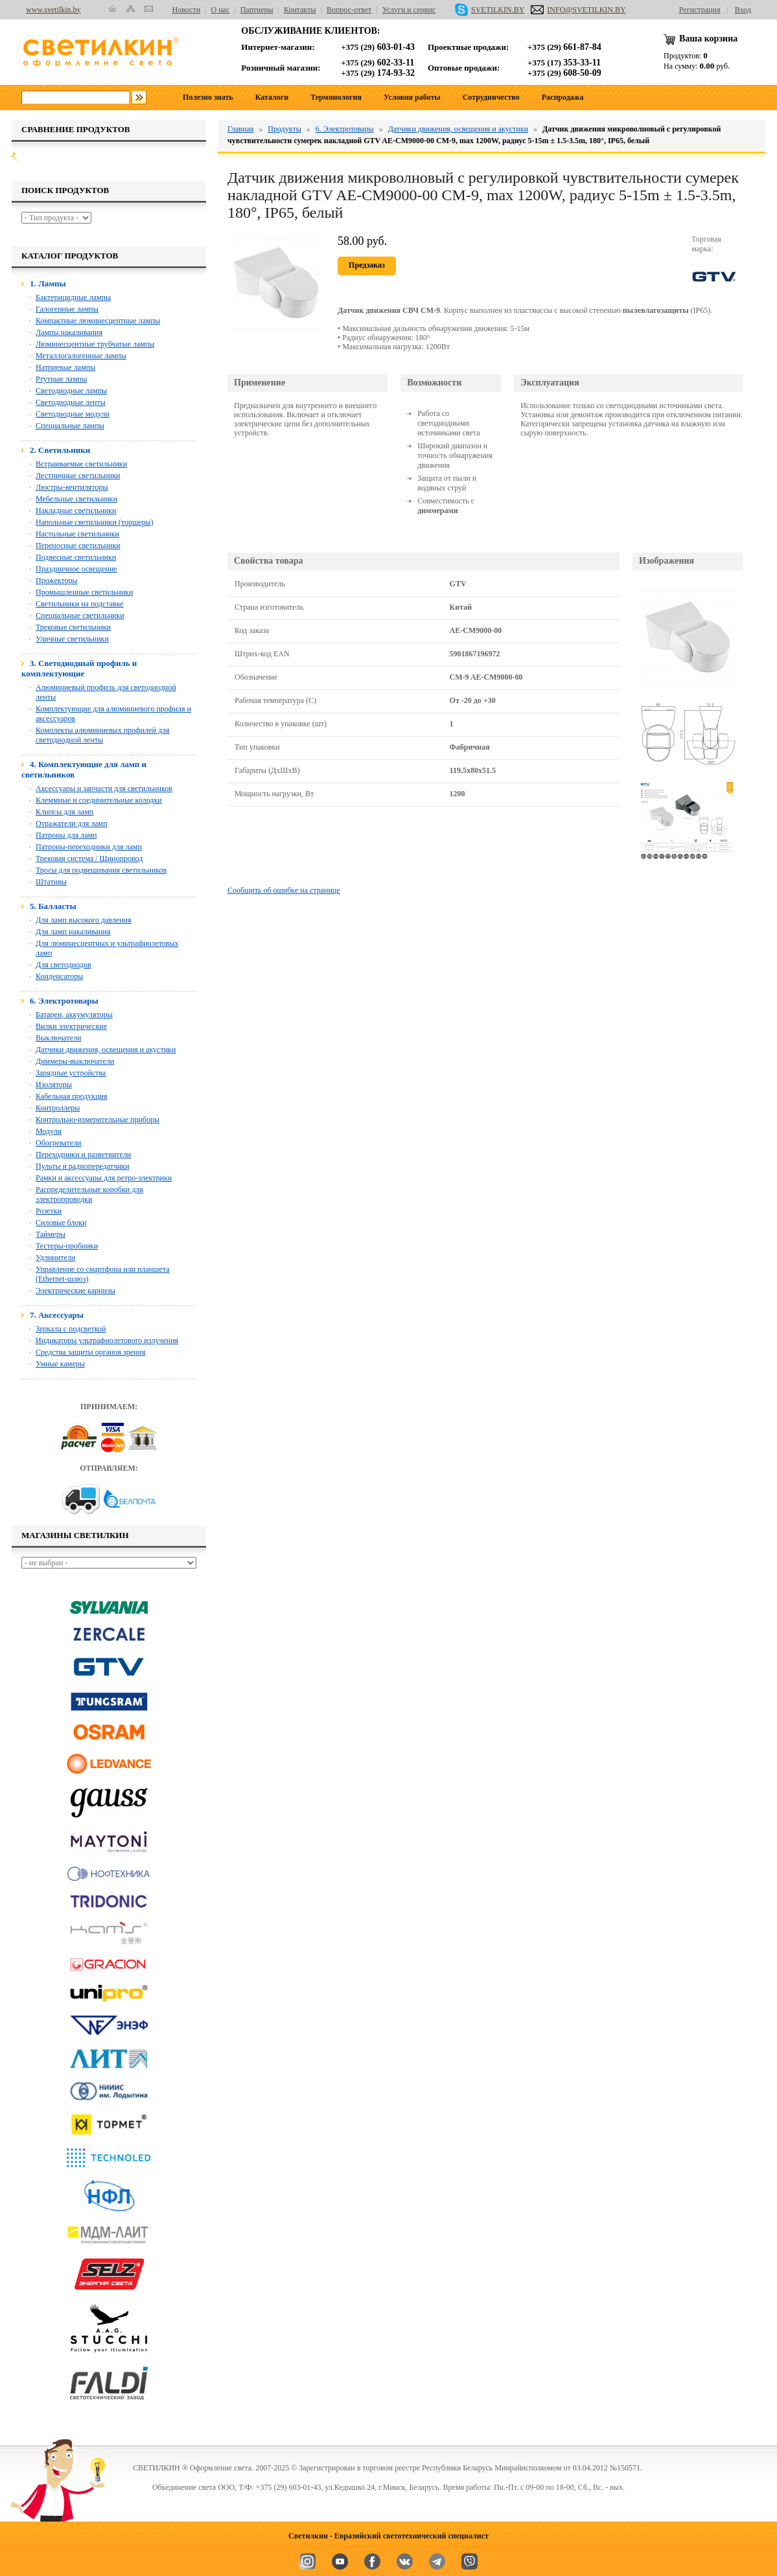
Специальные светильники (80, 615)
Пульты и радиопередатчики (83, 1166)
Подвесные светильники (76, 557)
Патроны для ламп (66, 835)
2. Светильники (60, 450)
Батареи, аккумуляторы (74, 1014)
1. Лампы (48, 283)
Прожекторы (57, 580)
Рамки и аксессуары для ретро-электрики (104, 1177)
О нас (220, 9)
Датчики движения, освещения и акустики (106, 1049)
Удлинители (55, 1257)
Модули (49, 1131)
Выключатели (58, 1037)
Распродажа (563, 97)
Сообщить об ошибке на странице (283, 890)
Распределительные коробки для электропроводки (89, 1194)
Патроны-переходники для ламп (89, 846)
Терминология (336, 97)
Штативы (51, 881)
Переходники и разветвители (83, 1154)
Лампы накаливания (69, 332)
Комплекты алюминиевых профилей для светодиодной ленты (103, 735)
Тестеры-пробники (67, 1245)
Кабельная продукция (72, 1096)
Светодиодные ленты (71, 402)
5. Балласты (53, 906)
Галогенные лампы (67, 309)
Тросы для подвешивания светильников (101, 870)
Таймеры (50, 1234)
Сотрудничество (491, 97)
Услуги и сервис (408, 9)
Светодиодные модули (73, 414)
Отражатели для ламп (72, 823)
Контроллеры (58, 1107)
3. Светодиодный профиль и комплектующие (79, 668)
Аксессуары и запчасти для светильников (104, 788)
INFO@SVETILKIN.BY (578, 9)
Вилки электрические (71, 1026)
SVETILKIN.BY (489, 9)
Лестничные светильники (78, 475)
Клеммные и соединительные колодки (99, 800)
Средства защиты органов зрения (90, 1352)
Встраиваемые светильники (81, 463)
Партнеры (256, 9)
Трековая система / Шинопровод (89, 858)
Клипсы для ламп (64, 811)
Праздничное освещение (76, 568)
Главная (240, 128)
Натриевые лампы (65, 367)
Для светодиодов (63, 964)
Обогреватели (59, 1142)
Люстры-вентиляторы (72, 487)
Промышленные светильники (84, 592)
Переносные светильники (78, 545)
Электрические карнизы (75, 1290)
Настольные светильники (77, 533)
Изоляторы (54, 1084)
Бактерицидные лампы (73, 297)
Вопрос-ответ (349, 9)
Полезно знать (208, 97)
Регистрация (700, 9)
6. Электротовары (64, 1001)
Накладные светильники (76, 510)
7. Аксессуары (57, 1315)
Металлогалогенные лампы (81, 355)
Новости (186, 9)
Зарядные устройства (71, 1072)
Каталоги (271, 97)
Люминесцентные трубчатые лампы (95, 344)
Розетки (49, 1210)
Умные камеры (60, 1363)
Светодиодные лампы (71, 390)
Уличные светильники (72, 638)
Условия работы (412, 97)
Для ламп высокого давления (84, 920)
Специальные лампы (70, 425)
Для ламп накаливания (73, 931)
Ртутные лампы (61, 379)
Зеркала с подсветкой (71, 1328)
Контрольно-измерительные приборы (97, 1119)
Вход (743, 9)
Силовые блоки (61, 1222)
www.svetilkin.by (53, 9)
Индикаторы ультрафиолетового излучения (107, 1340)
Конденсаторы (59, 976)
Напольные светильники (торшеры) (95, 522)
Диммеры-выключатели (75, 1061)
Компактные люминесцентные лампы (98, 320)
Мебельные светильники (76, 498)
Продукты (284, 128)
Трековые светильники (73, 627)
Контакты (300, 9)
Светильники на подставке (80, 603)
